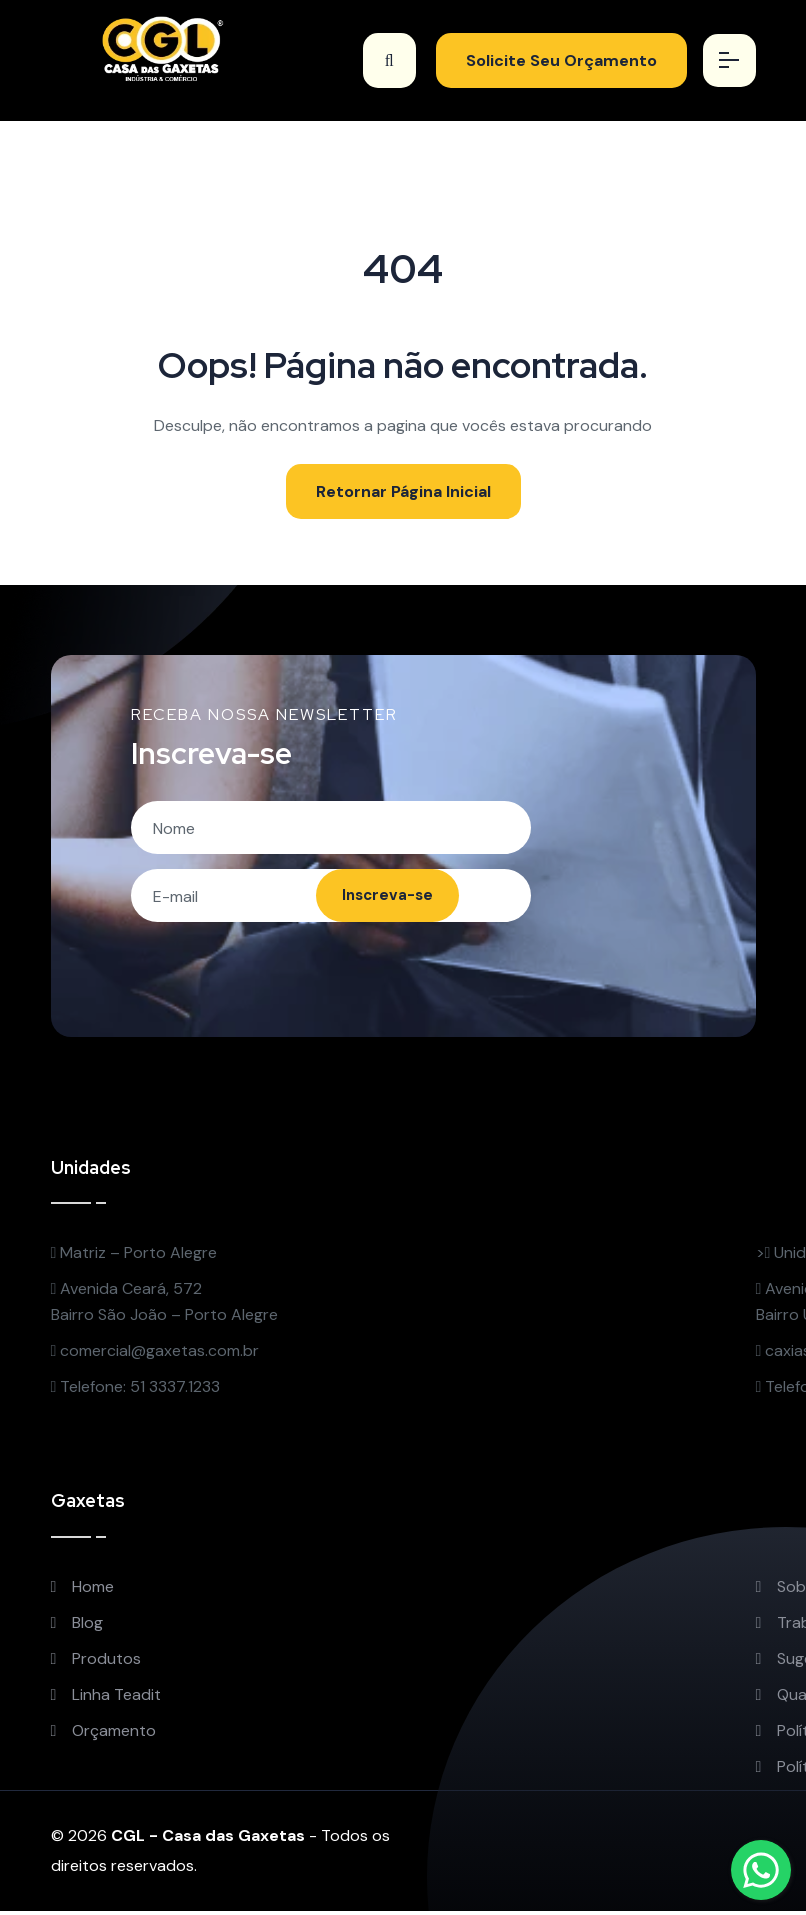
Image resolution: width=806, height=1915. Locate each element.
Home (83, 1590)
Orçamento (104, 1734)
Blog (77, 1626)
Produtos (96, 1662)
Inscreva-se (381, 898)
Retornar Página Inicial (403, 491)
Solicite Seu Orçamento (555, 60)
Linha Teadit (106, 1698)
